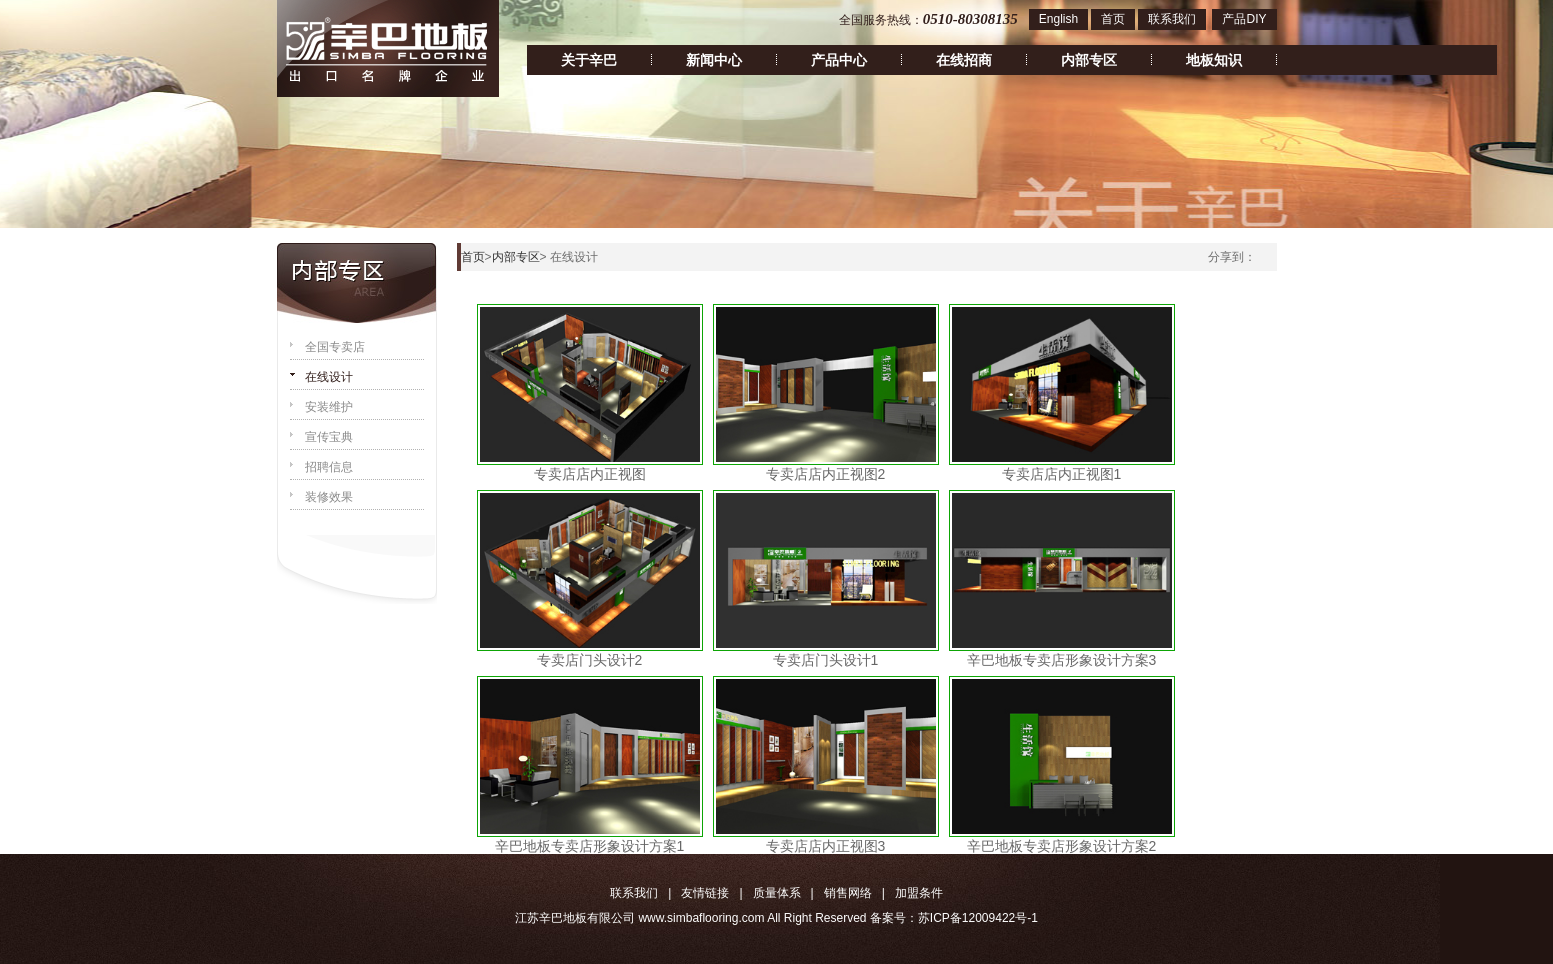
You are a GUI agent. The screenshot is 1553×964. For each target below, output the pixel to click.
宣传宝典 (329, 437)
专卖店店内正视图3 (826, 846)
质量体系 (777, 893)
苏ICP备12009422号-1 (978, 918)
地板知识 (1214, 60)
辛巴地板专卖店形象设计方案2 (1062, 846)
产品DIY (1244, 19)
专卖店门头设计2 (590, 660)
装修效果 (329, 497)
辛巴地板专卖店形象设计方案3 (1062, 660)
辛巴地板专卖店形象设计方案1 (590, 846)
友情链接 (705, 893)
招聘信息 (329, 467)
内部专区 (1089, 60)
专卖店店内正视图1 (1062, 474)
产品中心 (839, 60)
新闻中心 (714, 60)
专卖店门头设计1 (826, 660)
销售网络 (848, 893)
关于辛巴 (589, 60)
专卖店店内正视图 (590, 474)
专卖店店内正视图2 (826, 474)
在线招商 (964, 60)
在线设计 (329, 377)
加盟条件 (919, 893)
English (1058, 19)
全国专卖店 (335, 347)
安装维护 (329, 407)
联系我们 (1172, 19)
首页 (1113, 19)
